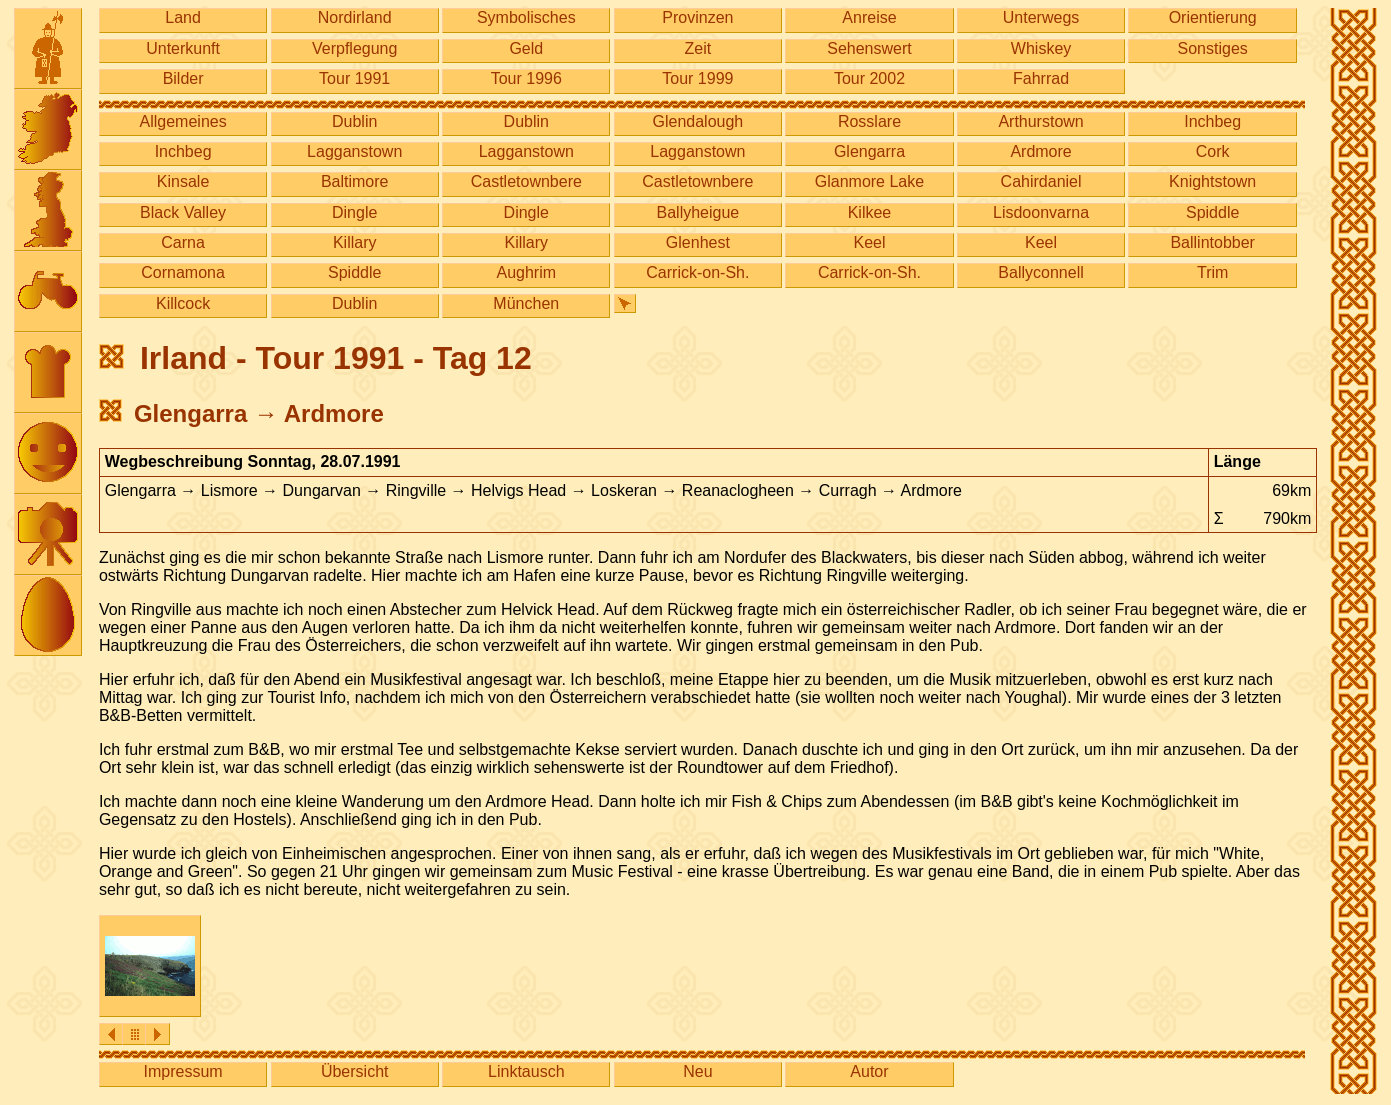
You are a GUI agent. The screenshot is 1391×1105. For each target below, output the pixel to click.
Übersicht (355, 1071)
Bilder (183, 78)
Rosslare (869, 121)
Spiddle (1212, 212)
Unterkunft (183, 48)
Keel (869, 242)
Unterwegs (1041, 17)
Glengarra (869, 151)
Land (183, 17)
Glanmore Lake (869, 181)
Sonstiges (1213, 48)
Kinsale (183, 181)
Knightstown (1212, 181)
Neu (697, 1071)
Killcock (183, 303)
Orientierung (1213, 17)
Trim (1212, 272)
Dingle (354, 212)
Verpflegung (354, 48)
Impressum (183, 1071)
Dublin (354, 121)
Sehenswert (869, 48)
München (526, 303)
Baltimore (355, 181)
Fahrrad (1041, 78)
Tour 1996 (526, 78)
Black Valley (183, 212)
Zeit (698, 48)
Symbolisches (526, 17)
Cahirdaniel (1041, 181)
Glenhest (698, 242)
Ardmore (1040, 151)
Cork (1213, 151)
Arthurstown (1040, 121)
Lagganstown (354, 151)
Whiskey (1041, 48)
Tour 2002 (869, 78)
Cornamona (183, 272)
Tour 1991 (354, 78)
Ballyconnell (1040, 272)
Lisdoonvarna (1041, 212)
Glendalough (698, 121)
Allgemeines (183, 121)
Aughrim (526, 272)
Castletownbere (526, 181)
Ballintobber (1212, 242)
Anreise (869, 17)
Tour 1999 (697, 78)
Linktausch (526, 1071)
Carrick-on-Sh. (697, 272)
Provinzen (697, 17)
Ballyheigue (698, 212)
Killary (355, 242)
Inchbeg (1212, 121)
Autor (869, 1071)
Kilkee (870, 212)
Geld (526, 48)
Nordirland (355, 17)
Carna (183, 242)
